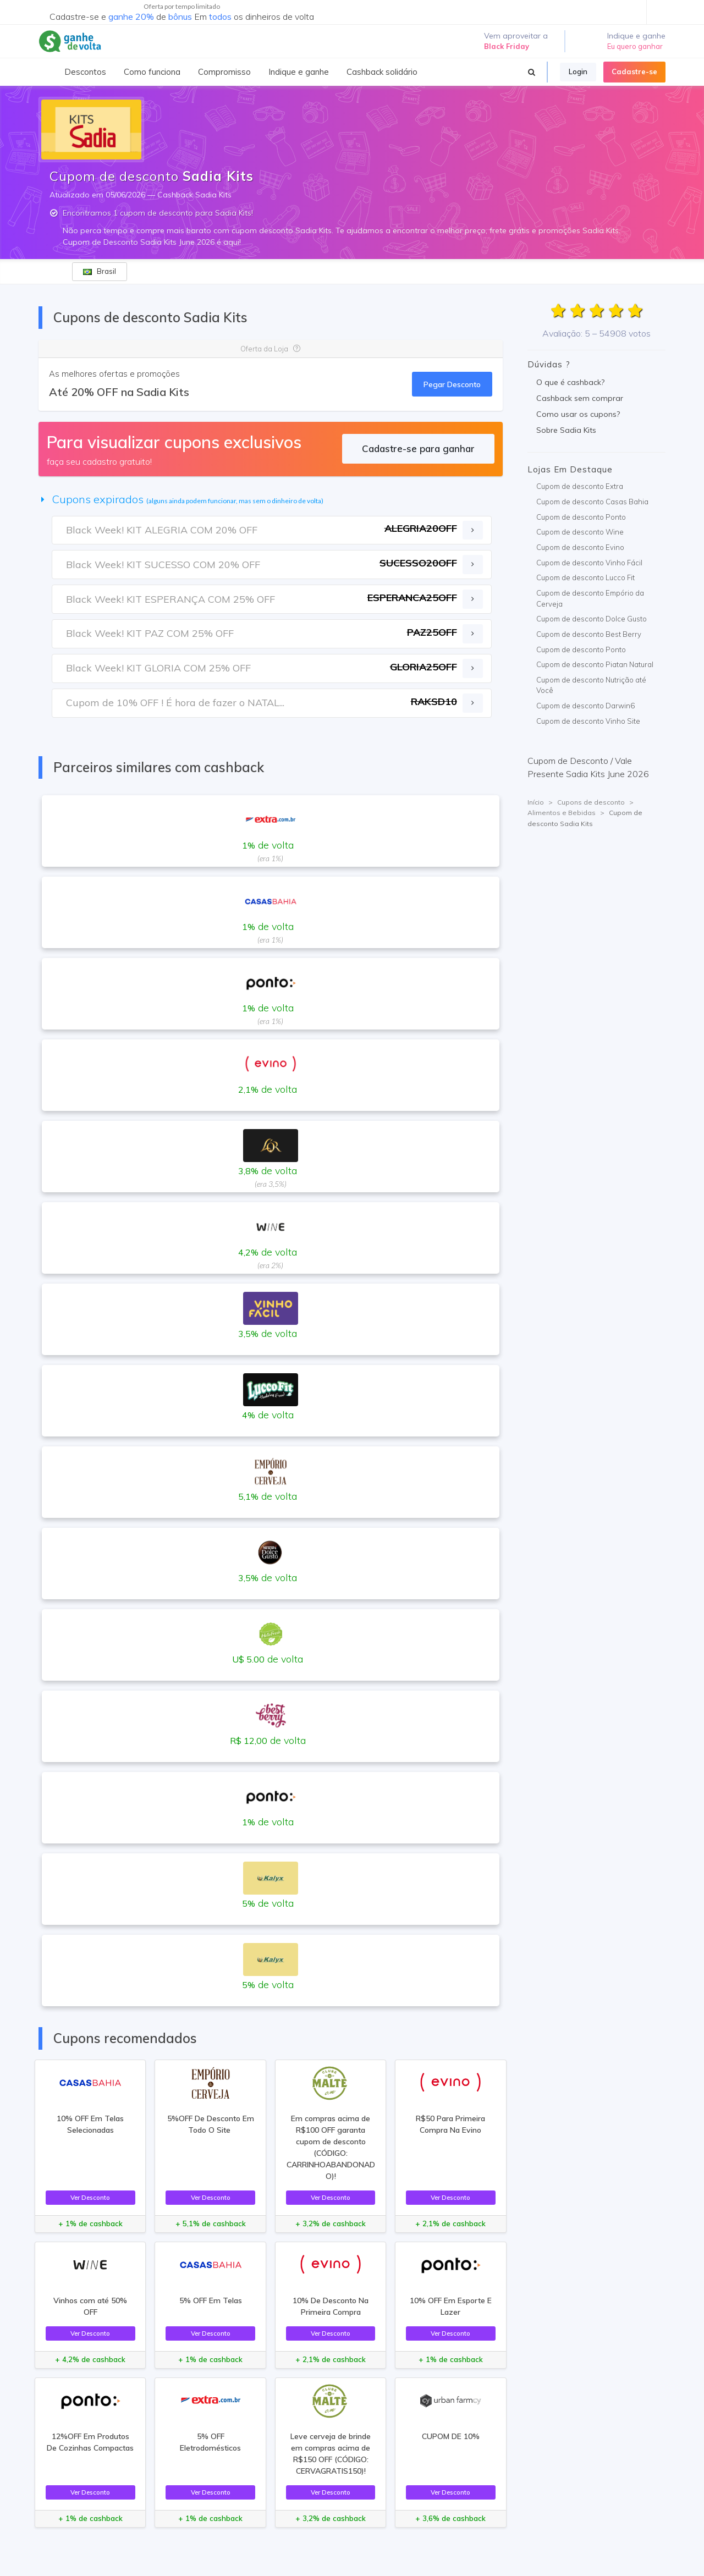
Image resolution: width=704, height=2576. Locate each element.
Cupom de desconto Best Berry (588, 634)
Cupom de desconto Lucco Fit (585, 577)
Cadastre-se (634, 71)
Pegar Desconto (452, 384)
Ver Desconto (90, 2197)
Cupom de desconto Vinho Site (588, 721)
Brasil (99, 271)
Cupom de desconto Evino (580, 547)
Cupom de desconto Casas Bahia (592, 501)
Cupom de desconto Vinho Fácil (589, 562)
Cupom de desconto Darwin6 (585, 705)
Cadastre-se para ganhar (418, 448)
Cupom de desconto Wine (580, 531)
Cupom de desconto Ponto (581, 517)
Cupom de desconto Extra (579, 486)
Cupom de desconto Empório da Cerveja (590, 598)
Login (578, 71)
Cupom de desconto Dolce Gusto (591, 618)
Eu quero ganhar (635, 46)
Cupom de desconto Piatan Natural (594, 664)
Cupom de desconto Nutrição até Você (591, 685)
